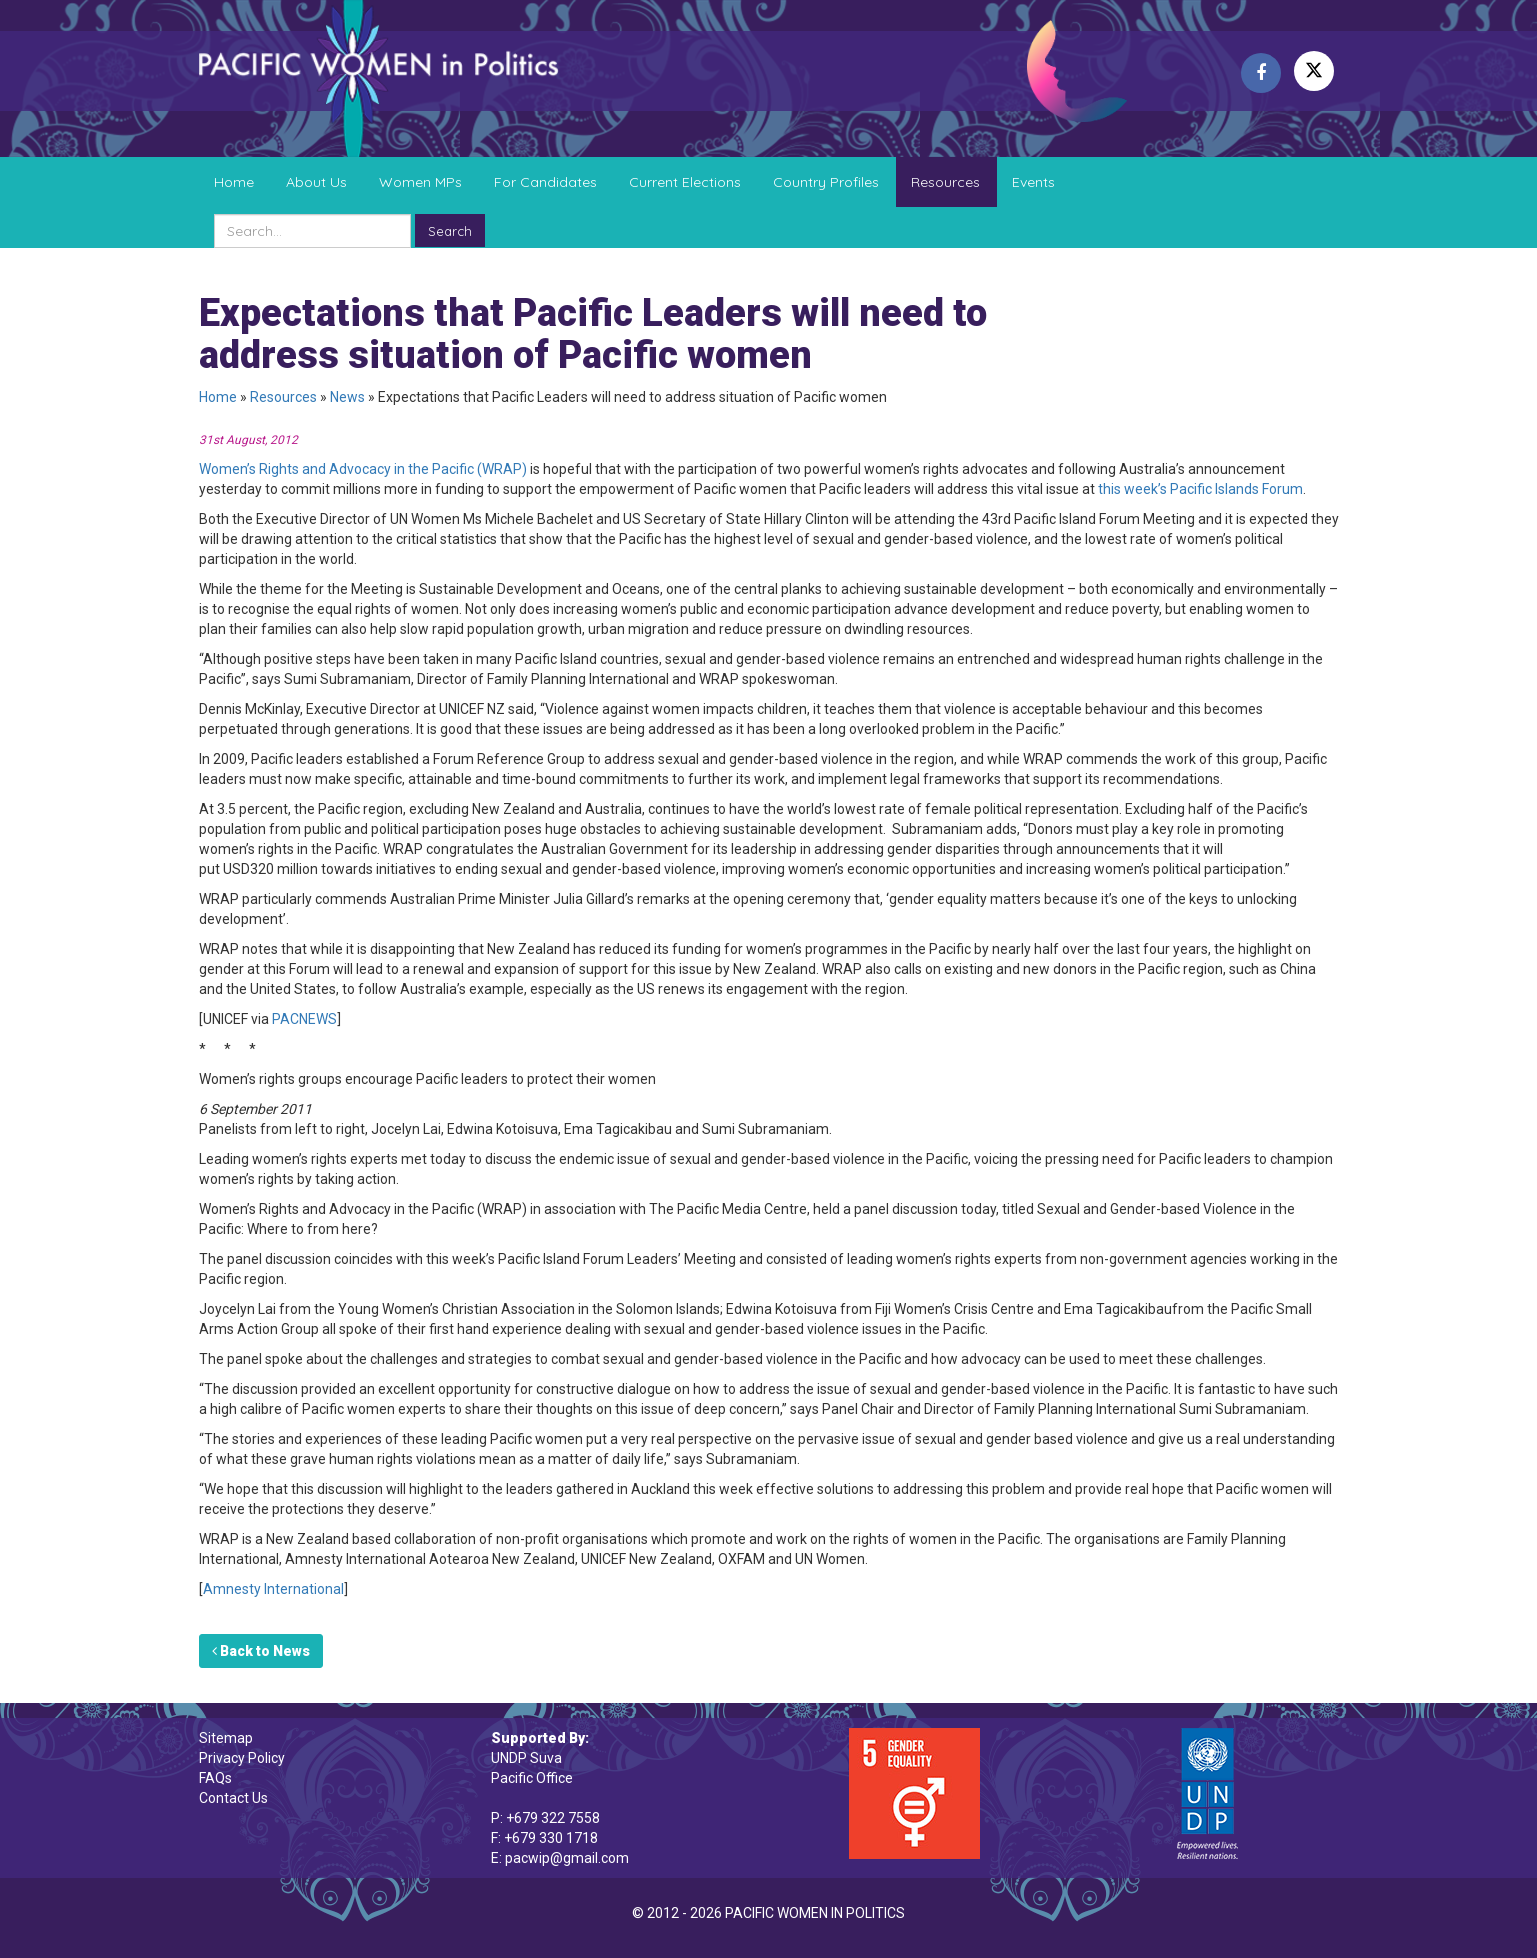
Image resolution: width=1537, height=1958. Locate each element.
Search (450, 231)
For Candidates (545, 182)
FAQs (215, 1778)
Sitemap (226, 1738)
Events (1033, 182)
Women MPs (420, 182)
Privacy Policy (242, 1758)
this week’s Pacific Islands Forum (1199, 489)
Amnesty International (273, 1589)
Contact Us (233, 1798)
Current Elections (685, 182)
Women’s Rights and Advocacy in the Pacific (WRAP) (363, 469)
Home (234, 182)
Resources (945, 182)
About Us (316, 182)
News (347, 397)
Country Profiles (826, 182)
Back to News (261, 1651)
